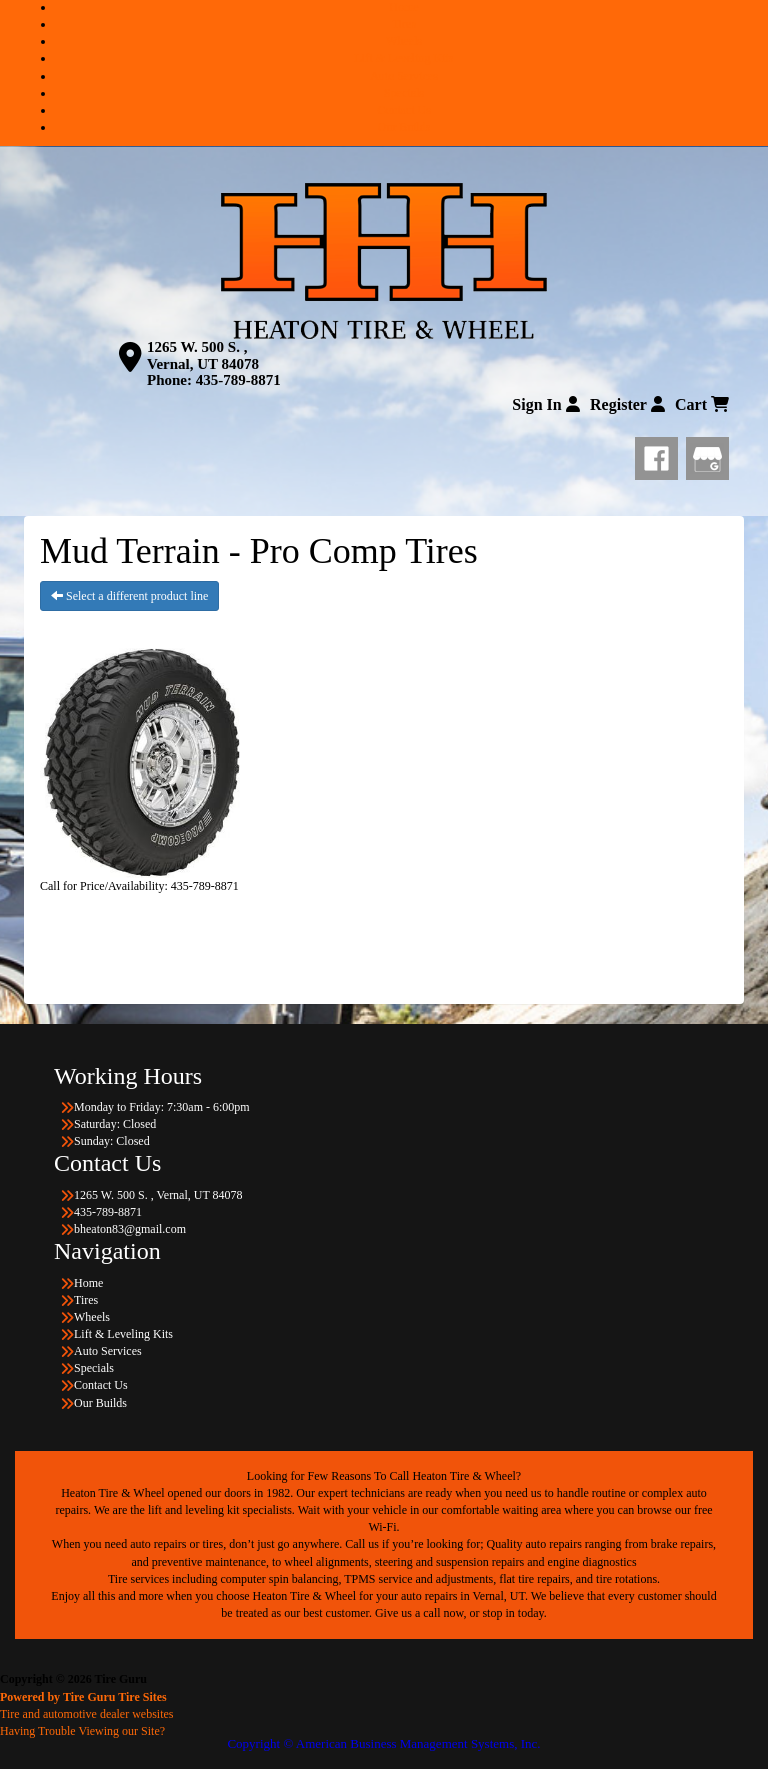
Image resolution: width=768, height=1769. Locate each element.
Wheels (404, 41)
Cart (702, 404)
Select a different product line (129, 596)
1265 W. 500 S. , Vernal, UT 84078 (203, 355)
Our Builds (403, 127)
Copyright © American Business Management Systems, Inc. (383, 1743)
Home (403, 7)
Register (627, 404)
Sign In (545, 404)
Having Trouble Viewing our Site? (82, 1731)
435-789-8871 (238, 380)
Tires (404, 24)
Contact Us (404, 110)
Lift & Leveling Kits (404, 58)
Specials (404, 93)
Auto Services (404, 76)
